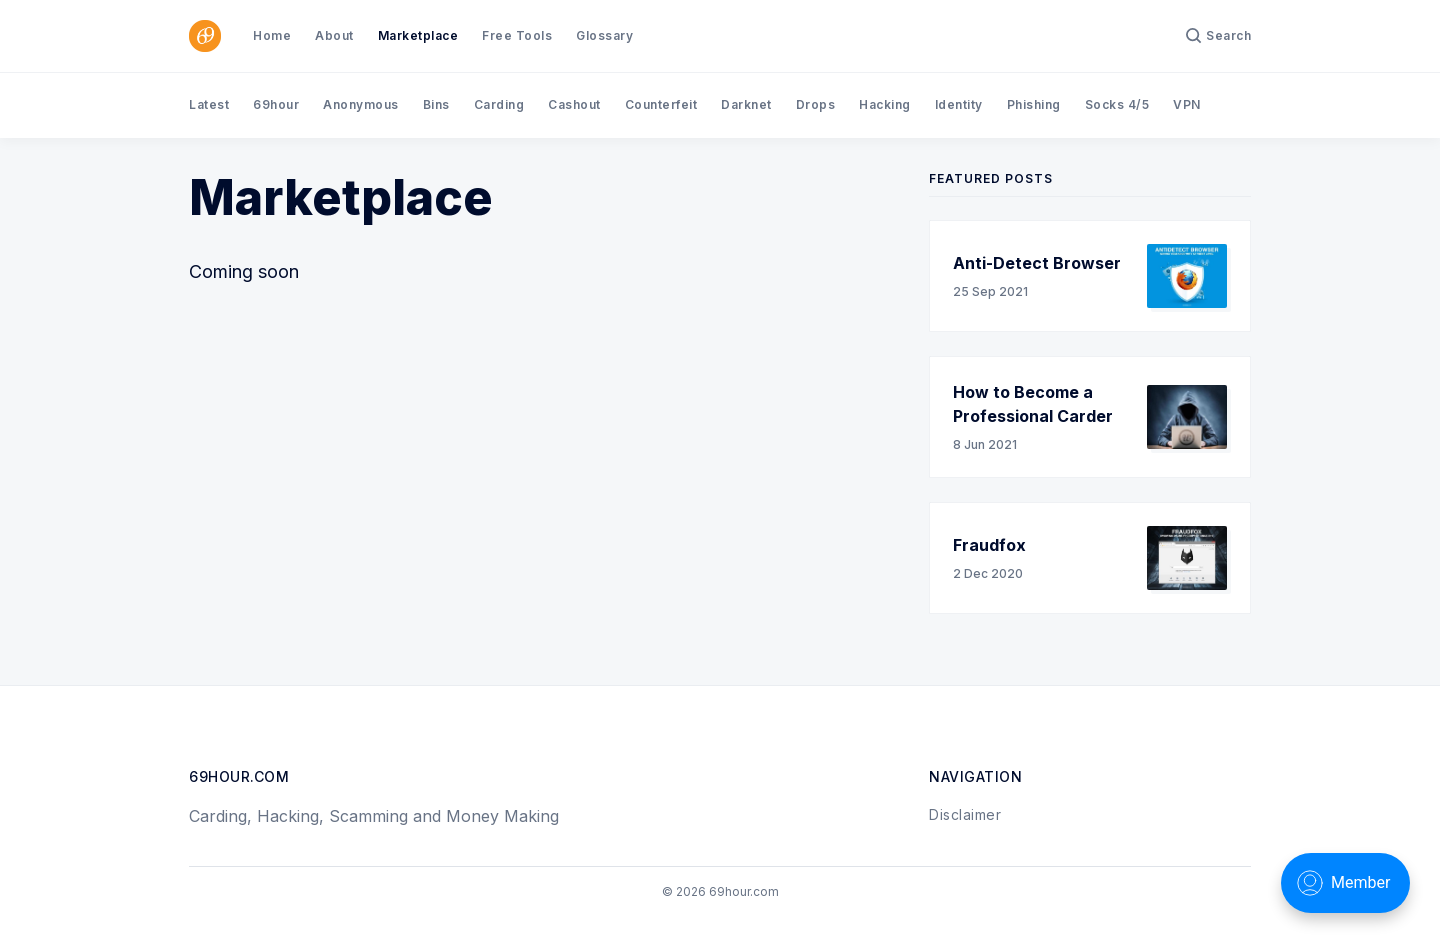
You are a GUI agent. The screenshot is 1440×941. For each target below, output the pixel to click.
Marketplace (418, 35)
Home (272, 35)
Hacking (885, 104)
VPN (1187, 104)
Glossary (604, 35)
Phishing (1034, 104)
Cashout (574, 104)
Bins (436, 104)
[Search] (1218, 36)
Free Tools (517, 35)
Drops (816, 104)
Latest (209, 104)
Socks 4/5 (1117, 104)
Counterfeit (661, 104)
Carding (499, 104)
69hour (276, 104)
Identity (959, 104)
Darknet (746, 104)
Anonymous (361, 104)
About (334, 35)
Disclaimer (965, 814)
